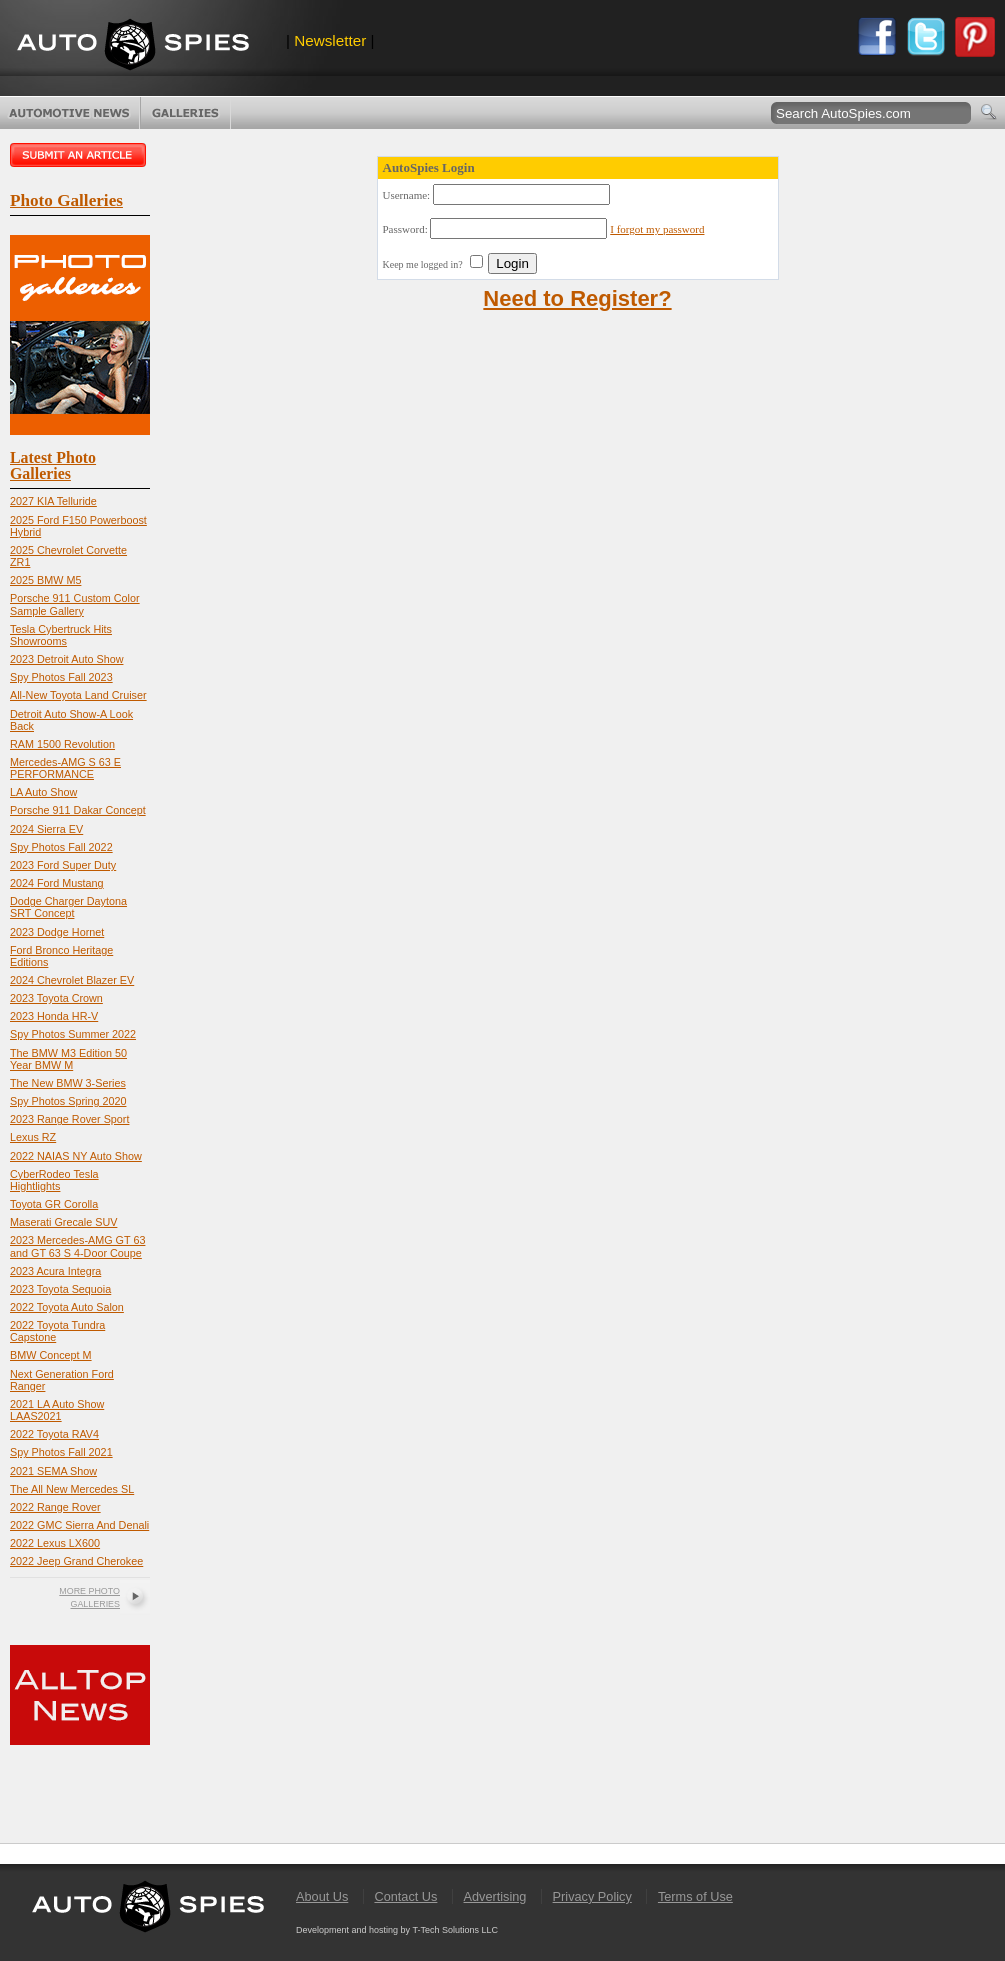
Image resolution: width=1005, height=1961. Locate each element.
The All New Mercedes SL (72, 1489)
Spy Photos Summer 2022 (73, 1034)
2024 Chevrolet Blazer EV (72, 980)
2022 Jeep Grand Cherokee (76, 1561)
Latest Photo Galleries (53, 465)
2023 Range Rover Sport (69, 1119)
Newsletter (330, 40)
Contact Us (405, 1896)
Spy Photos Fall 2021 (61, 1452)
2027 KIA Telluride (53, 501)
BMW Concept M (51, 1355)
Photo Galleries (185, 113)
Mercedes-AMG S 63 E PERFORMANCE (65, 768)
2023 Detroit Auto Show (66, 659)
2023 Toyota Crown (56, 998)
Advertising (495, 1896)
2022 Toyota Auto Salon (67, 1307)
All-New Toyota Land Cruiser (78, 695)
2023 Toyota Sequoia (60, 1289)
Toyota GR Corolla (54, 1204)
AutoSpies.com (133, 46)
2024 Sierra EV (46, 829)
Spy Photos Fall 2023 (61, 677)
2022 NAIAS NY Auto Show (76, 1156)
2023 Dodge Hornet (57, 932)
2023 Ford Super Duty (63, 865)
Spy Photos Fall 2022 (61, 847)
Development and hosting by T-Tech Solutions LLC (397, 1930)
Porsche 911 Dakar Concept (78, 810)
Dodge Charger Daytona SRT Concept (68, 907)
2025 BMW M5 (45, 580)
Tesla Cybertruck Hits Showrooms (61, 635)
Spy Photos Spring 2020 (68, 1101)
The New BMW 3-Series (68, 1083)
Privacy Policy (592, 1896)
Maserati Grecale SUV (63, 1222)
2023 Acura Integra (55, 1271)
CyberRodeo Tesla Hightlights (54, 1180)
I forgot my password (657, 229)
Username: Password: (544, 229)
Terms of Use (695, 1896)
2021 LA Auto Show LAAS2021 (57, 1410)
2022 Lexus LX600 (55, 1543)
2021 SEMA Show (53, 1471)
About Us (322, 1896)
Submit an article (80, 155)
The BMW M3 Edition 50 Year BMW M (68, 1059)
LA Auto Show (43, 792)
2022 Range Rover (55, 1507)
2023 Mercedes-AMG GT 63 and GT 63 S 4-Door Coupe (77, 1246)
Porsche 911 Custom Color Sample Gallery (75, 604)
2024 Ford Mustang (57, 883)
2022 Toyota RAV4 (54, 1434)
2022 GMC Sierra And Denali (79, 1525)
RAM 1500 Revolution (62, 744)
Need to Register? (577, 298)
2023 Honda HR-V (54, 1016)
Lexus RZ (33, 1137)
